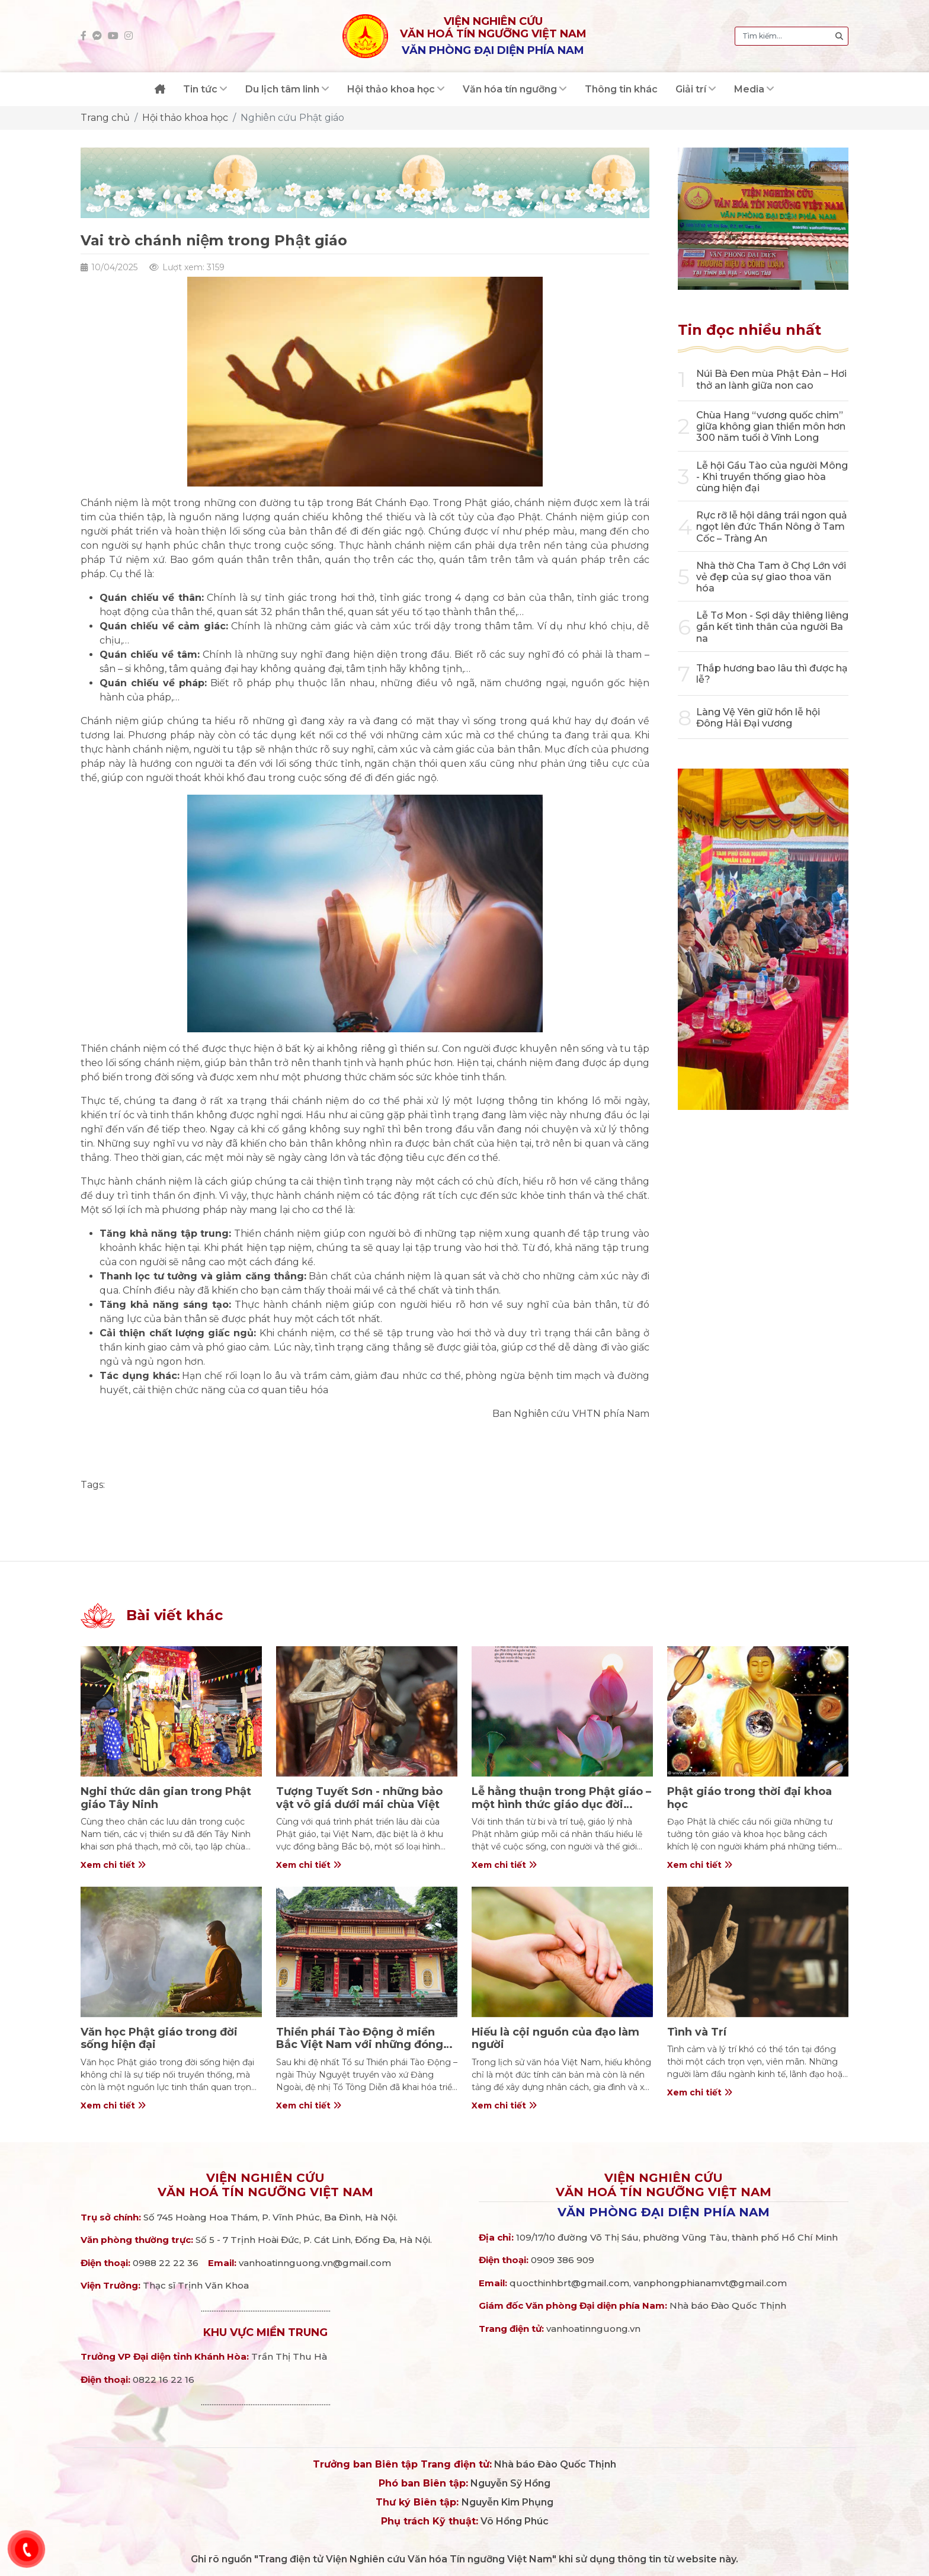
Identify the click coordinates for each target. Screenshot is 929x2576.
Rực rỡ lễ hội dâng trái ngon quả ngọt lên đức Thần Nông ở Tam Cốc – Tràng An (771, 526)
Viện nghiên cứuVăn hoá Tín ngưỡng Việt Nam (265, 2185)
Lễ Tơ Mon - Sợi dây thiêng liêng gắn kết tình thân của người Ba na (772, 627)
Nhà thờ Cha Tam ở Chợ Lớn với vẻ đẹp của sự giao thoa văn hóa (771, 577)
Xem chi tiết (113, 1865)
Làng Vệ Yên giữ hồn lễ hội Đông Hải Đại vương (758, 717)
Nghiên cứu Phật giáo (292, 117)
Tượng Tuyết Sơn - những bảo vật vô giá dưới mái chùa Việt (359, 1798)
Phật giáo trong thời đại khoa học (749, 1798)
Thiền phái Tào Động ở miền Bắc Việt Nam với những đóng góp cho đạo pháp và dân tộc (359, 2044)
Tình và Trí (696, 2032)
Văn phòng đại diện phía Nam (664, 2212)
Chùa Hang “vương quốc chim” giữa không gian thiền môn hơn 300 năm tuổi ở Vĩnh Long (770, 426)
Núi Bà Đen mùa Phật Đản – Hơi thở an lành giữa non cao (771, 379)
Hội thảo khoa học (185, 117)
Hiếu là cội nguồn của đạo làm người (555, 2038)
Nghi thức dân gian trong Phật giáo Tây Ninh (166, 1798)
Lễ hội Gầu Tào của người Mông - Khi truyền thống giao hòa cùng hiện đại (772, 477)
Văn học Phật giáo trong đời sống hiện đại (159, 2038)
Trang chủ (105, 117)
